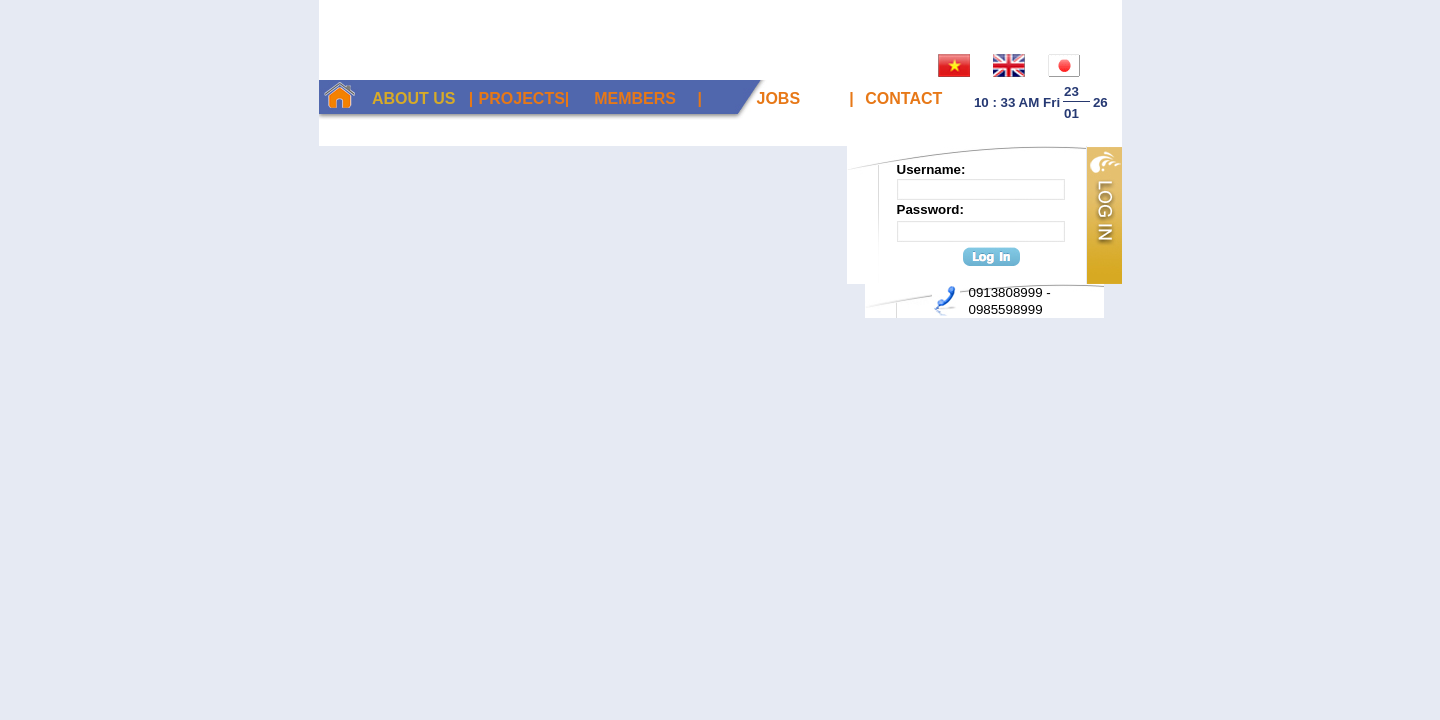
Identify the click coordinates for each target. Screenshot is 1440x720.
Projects (522, 98)
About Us (414, 98)
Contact (903, 98)
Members (635, 98)
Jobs (779, 98)
